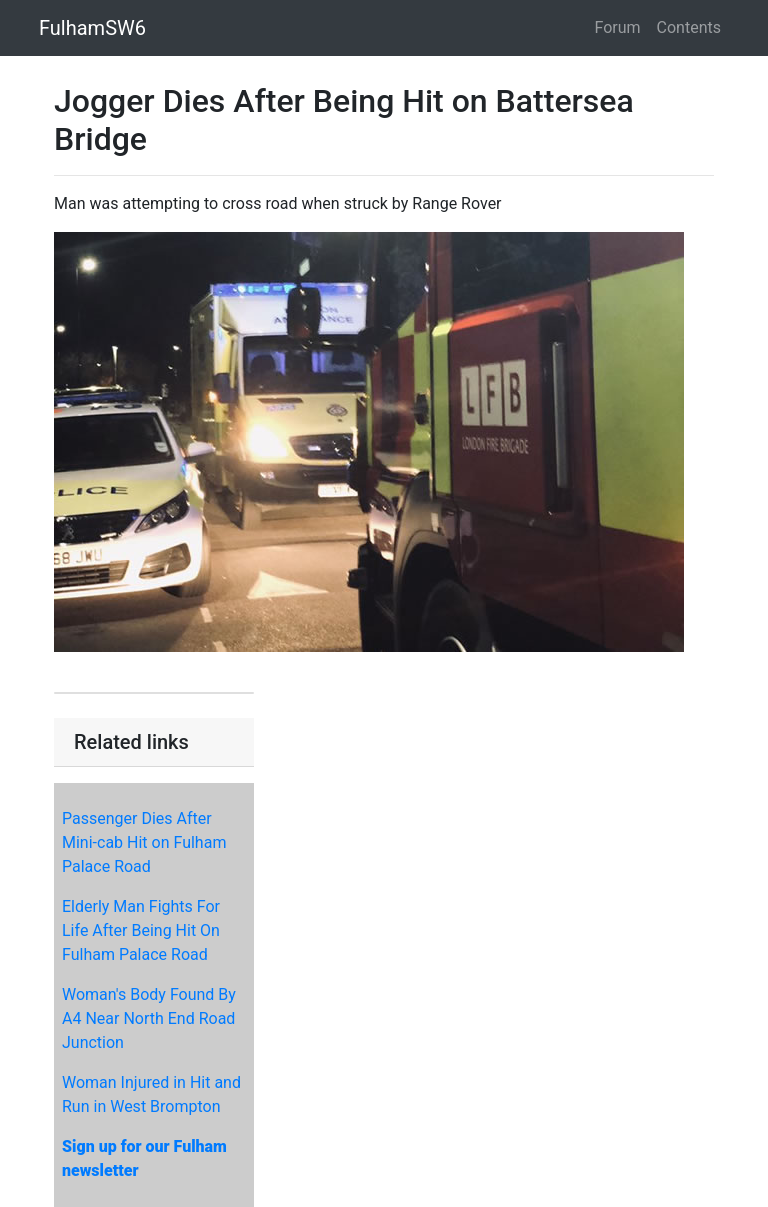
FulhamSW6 (92, 28)
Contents (689, 27)
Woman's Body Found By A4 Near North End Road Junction (149, 1018)
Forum (618, 27)
